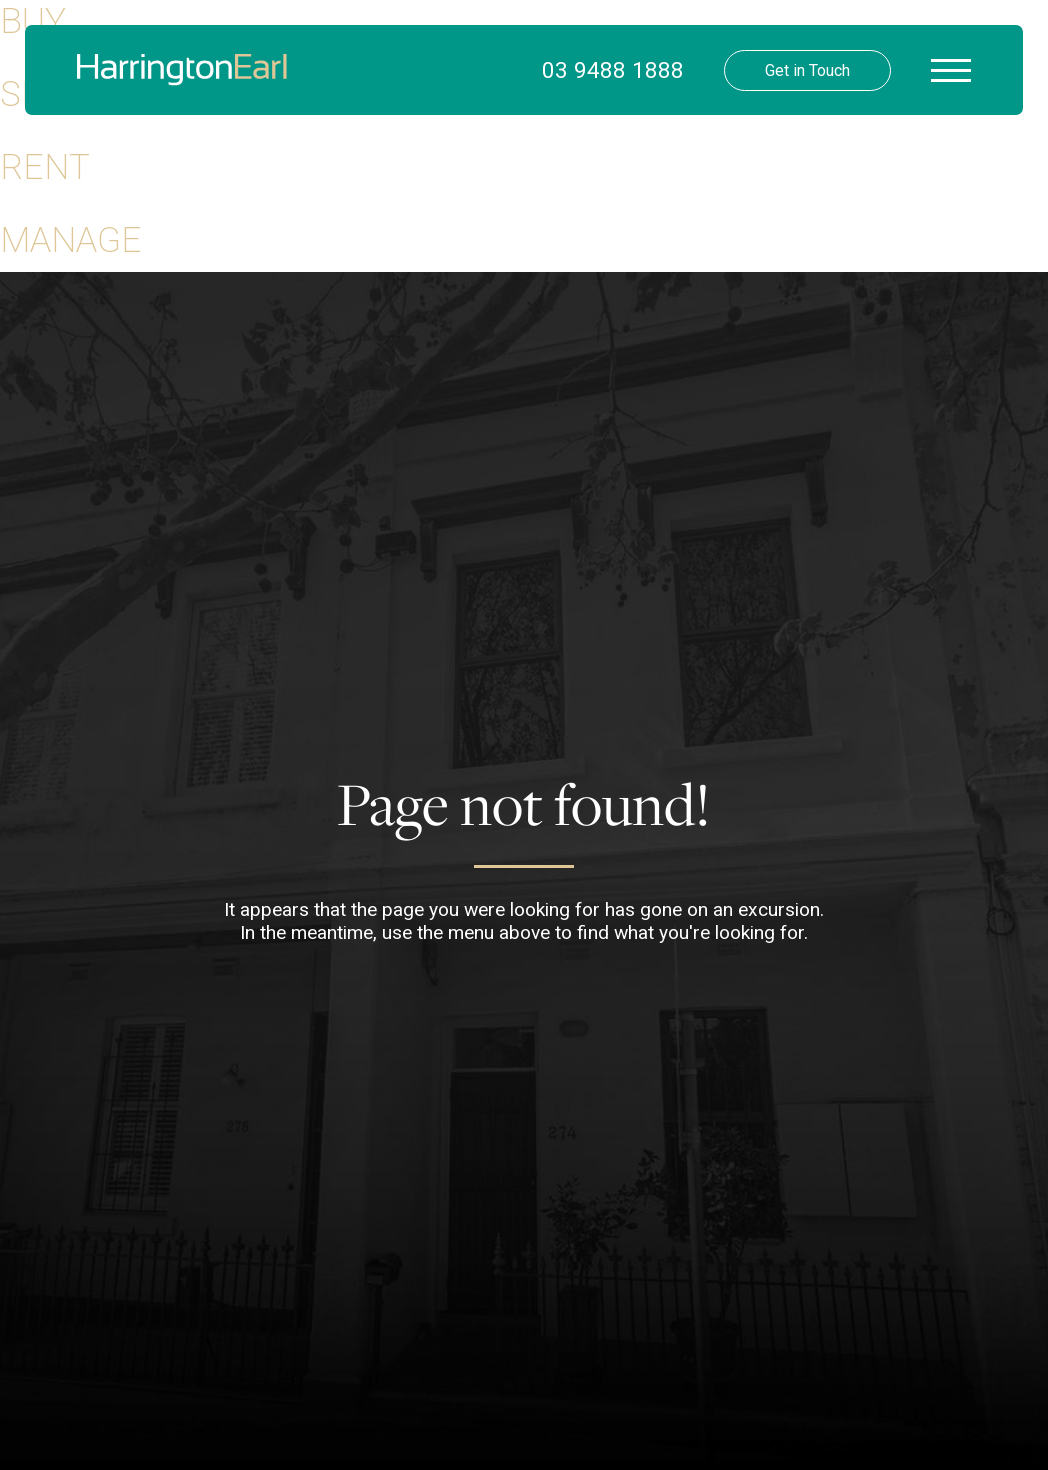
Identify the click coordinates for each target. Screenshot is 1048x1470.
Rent (45, 167)
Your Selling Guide (468, 210)
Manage (71, 240)
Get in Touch (807, 70)
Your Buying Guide (467, 170)
